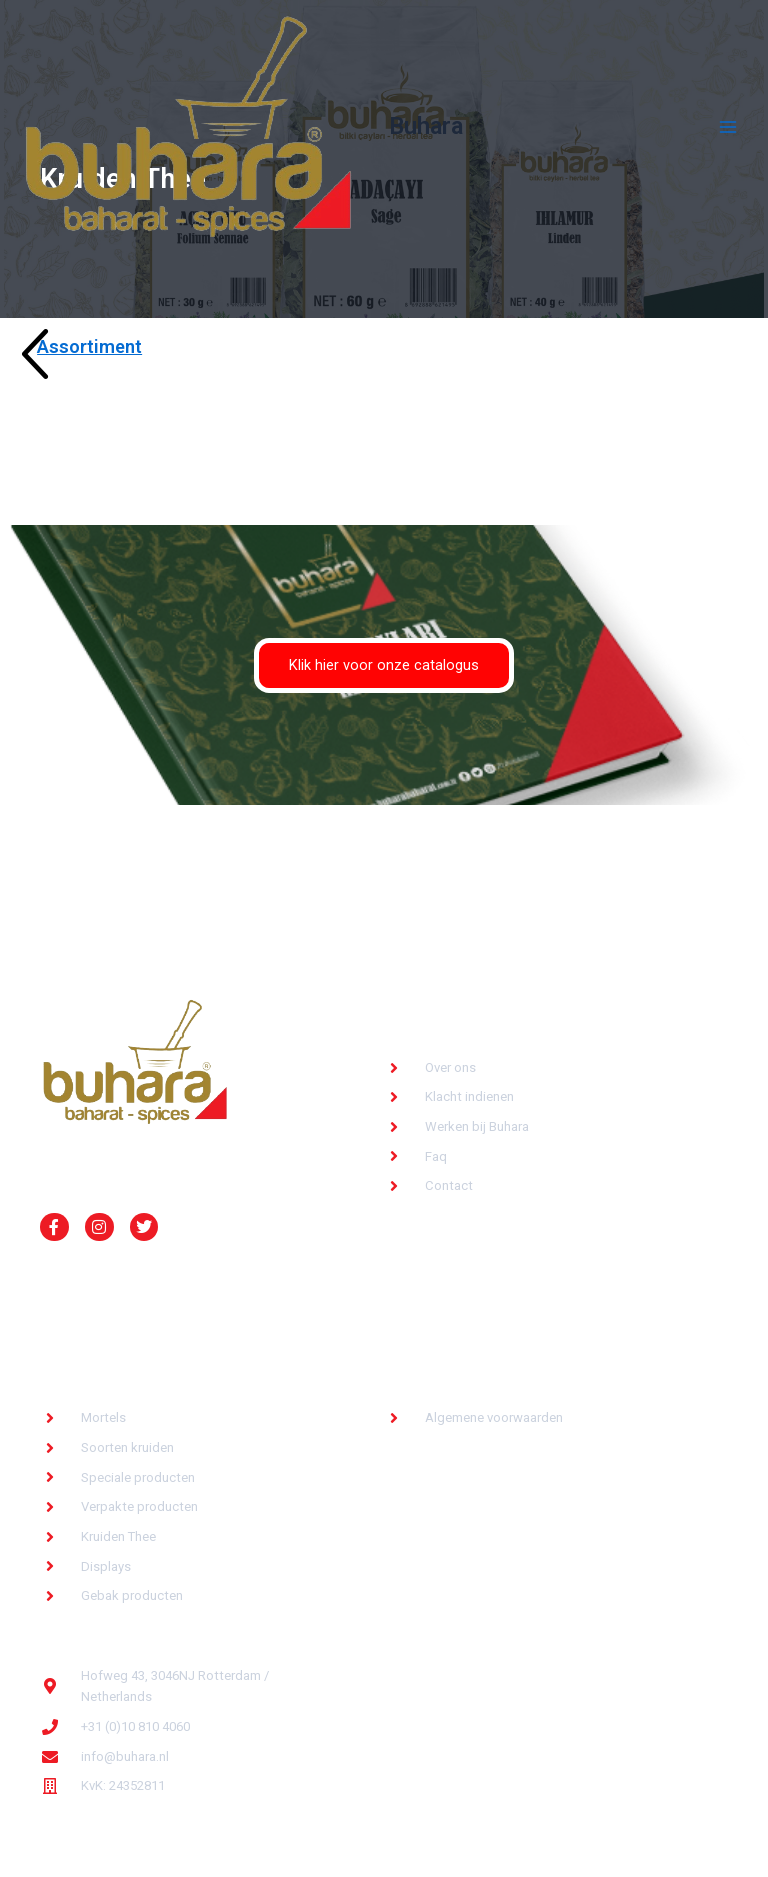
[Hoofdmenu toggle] (728, 126)
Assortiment (89, 346)
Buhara (426, 126)
